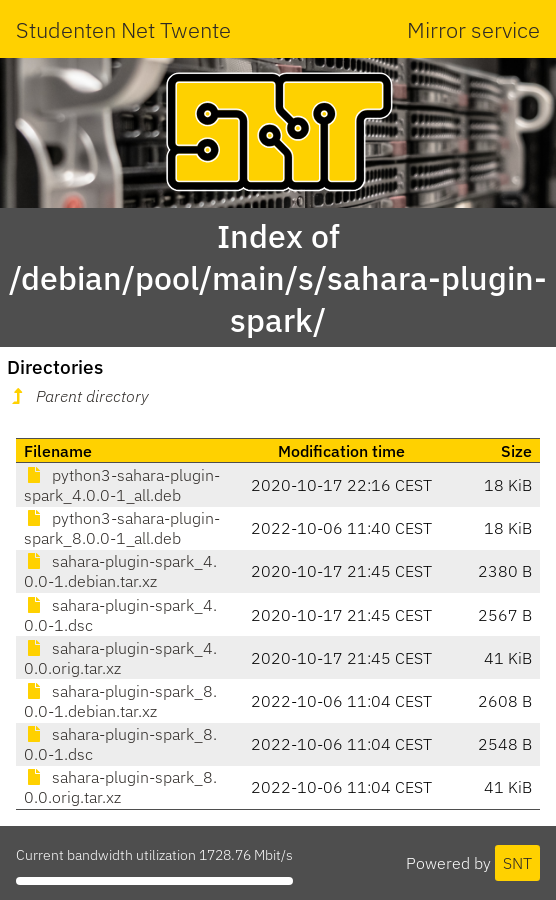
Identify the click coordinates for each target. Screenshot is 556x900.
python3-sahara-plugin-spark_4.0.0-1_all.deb (122, 485)
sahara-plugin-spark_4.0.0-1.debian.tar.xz (120, 571)
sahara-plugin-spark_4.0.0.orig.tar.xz (120, 658)
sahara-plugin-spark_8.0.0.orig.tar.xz (120, 787)
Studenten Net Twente (123, 29)
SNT (517, 863)
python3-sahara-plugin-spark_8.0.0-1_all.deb (122, 528)
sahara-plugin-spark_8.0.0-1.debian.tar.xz (120, 701)
